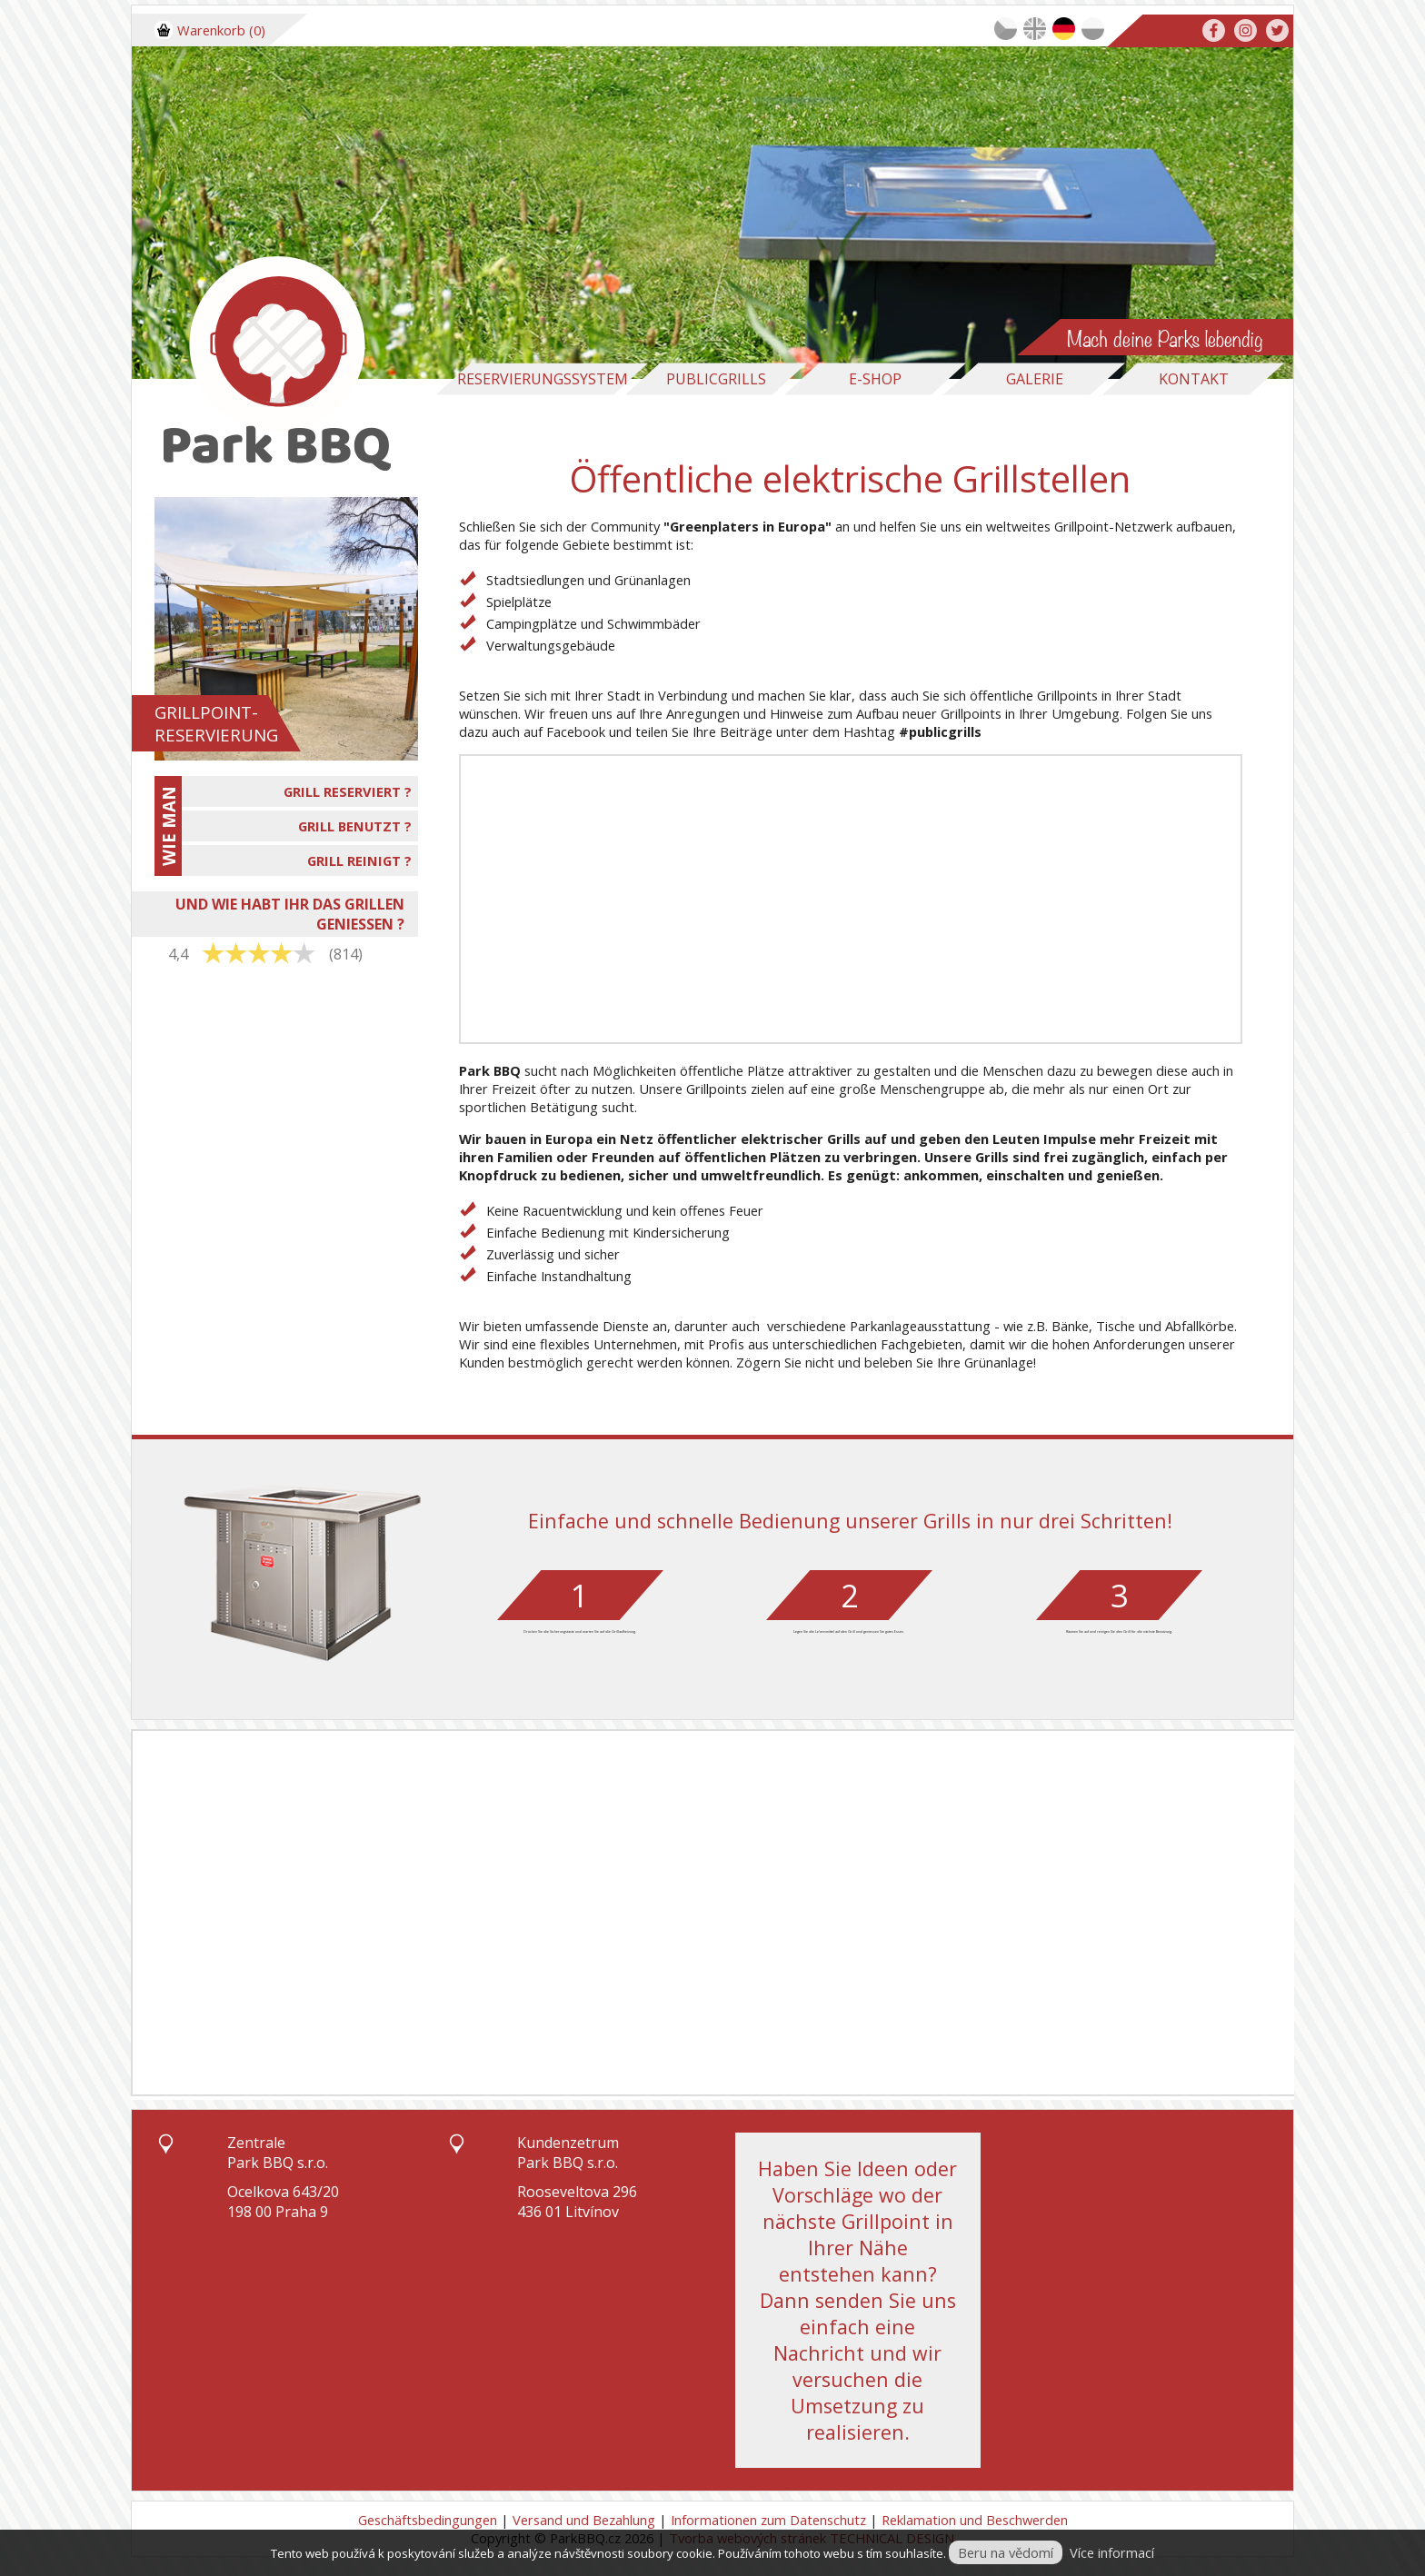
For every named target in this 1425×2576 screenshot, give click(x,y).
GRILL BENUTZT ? (355, 826)
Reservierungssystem (542, 379)
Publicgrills (716, 379)
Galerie (1034, 379)
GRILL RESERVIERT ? (348, 791)
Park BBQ (490, 1070)
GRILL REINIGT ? (359, 860)
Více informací (1112, 2552)
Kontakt (1194, 379)
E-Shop (875, 379)
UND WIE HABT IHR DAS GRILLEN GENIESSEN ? (289, 914)
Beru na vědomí (1005, 2552)
